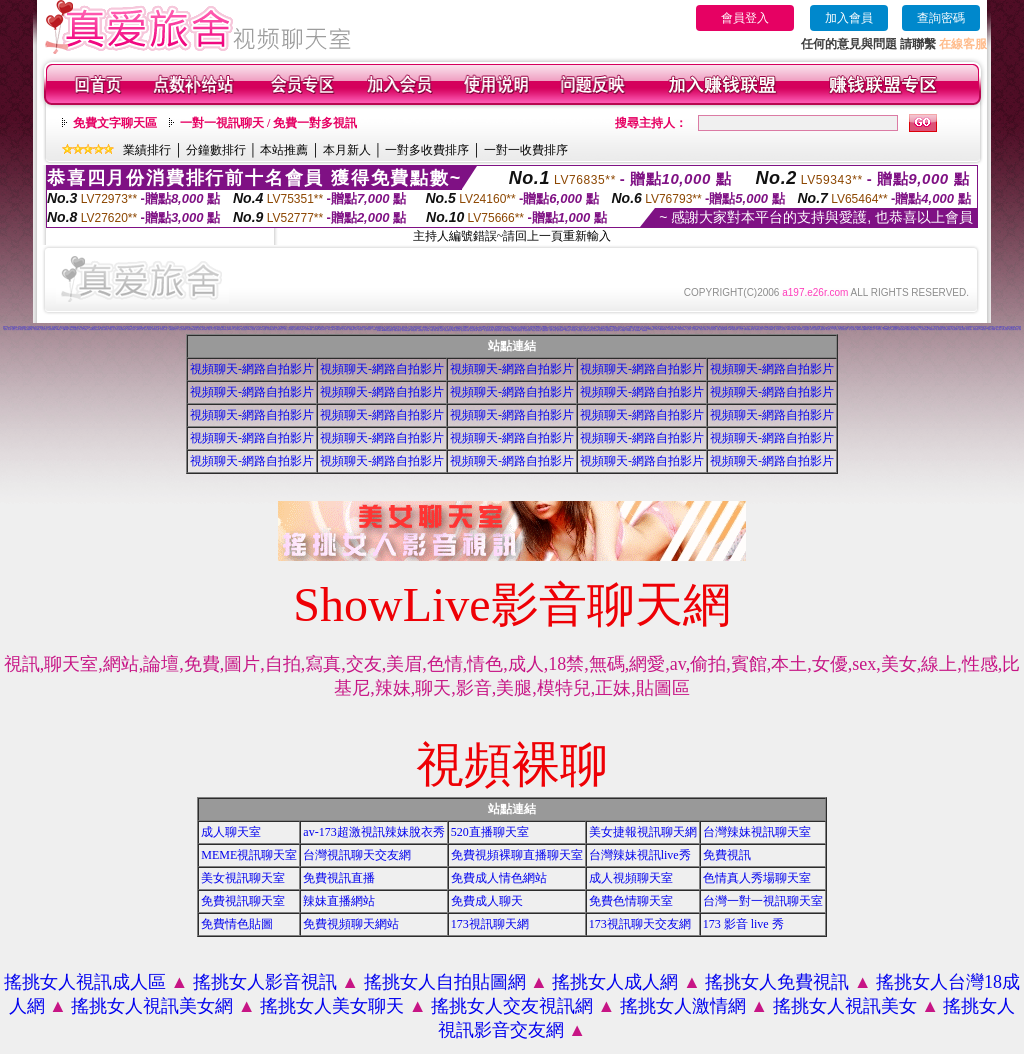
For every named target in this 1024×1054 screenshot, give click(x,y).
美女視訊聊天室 (243, 878)
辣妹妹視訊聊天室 (587, 330)
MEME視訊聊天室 (249, 855)
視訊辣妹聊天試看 (465, 330)
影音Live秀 (637, 330)
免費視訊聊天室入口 (173, 329)
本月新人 (347, 150)
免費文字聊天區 (115, 123)
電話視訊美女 (244, 329)
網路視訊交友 (280, 329)
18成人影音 (432, 330)
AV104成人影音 (630, 330)
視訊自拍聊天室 (104, 329)
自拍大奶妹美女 (712, 329)
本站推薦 (284, 150)
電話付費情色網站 (947, 329)
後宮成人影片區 (7, 329)
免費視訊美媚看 (901, 329)
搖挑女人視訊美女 (845, 1006)
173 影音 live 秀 (743, 924)
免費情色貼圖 (237, 924)
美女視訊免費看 (924, 329)
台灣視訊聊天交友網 (357, 855)
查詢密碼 (941, 18)
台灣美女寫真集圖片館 (192, 329)
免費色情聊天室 (631, 901)
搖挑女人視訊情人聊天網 (17, 329)
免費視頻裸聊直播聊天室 (517, 855)
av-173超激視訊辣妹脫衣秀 (373, 832)
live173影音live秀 (791, 329)
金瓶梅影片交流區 (131, 329)
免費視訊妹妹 (932, 329)
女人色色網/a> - (696, 329)
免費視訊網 (338, 329)
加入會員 (849, 18)
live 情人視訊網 (251, 329)
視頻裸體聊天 (275, 327)
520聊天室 (59, 329)
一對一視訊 (835, 329)
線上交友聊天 (777, 329)
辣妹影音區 (420, 330)
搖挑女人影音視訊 (265, 982)
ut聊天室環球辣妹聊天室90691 (224, 329)
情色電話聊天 (955, 329)
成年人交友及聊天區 (814, 329)
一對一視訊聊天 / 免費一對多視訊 (268, 123)
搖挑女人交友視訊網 (512, 1006)
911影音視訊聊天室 (507, 330)
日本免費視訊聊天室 (271, 329)
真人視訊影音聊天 (527, 330)
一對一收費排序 (526, 150)
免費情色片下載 (139, 329)
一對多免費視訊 (36, 329)
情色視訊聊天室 (886, 329)
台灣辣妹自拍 (602, 330)
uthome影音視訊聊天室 (387, 330)
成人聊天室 (231, 832)
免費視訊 (727, 855)
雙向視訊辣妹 (1005, 329)
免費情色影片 (872, 329)
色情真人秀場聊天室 (757, 878)
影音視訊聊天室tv (498, 330)
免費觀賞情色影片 (759, 329)
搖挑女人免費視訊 (777, 982)
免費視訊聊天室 (243, 901)
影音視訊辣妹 (969, 329)
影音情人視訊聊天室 (536, 330)
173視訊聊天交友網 (640, 924)
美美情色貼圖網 (308, 329)
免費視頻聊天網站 (351, 924)
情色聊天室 (360, 329)
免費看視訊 (644, 330)
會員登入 (745, 18)
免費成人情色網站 (499, 878)
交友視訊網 (315, 329)
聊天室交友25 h (331, 329)
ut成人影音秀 (440, 330)
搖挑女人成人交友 (212, 329)
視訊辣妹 (480, 330)
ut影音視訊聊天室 (456, 330)
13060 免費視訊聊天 (733, 329)
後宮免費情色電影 (406, 330)
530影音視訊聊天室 (517, 330)
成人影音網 (426, 330)
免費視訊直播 (339, 878)
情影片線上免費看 (83, 329)
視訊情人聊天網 (147, 329)
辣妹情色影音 (414, 330)
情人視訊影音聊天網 (488, 330)
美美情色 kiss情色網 (260, 329)
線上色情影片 (345, 329)
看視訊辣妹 (998, 329)
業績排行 (147, 150)
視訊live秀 (799, 329)
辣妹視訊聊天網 (473, 330)
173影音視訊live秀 (672, 329)
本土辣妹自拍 (595, 330)
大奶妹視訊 (579, 330)
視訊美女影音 (894, 329)
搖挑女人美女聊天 (332, 1006)
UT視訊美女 (879, 329)
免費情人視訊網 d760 (722, 329)
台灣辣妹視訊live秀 (640, 855)
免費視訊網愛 (806, 329)
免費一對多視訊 (367, 329)
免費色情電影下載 (28, 329)
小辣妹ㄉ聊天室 (552, 330)
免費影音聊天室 (397, 330)
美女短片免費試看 (704, 329)
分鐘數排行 (216, 150)
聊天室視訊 (828, 329)
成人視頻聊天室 (631, 878)
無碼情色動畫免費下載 (749, 329)
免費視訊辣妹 (545, 330)
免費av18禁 (66, 329)
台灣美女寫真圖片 (682, 329)
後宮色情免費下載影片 (299, 329)
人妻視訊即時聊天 (108, 328)
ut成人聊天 (783, 329)
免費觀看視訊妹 (609, 330)
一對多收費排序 (427, 150)
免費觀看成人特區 (353, 329)
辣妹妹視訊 (567, 330)
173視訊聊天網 (236, 329)
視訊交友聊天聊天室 (1013, 329)
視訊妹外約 (616, 330)
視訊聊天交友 (313, 327)
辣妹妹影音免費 (155, 329)
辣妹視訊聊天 (976, 329)
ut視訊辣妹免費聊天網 (121, 329)
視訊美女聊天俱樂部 (202, 329)
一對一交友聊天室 (852, 329)
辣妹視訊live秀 (51, 329)
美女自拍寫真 (560, 330)
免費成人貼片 (112, 329)
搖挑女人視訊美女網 (152, 1006)
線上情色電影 (939, 329)
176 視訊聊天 (651, 329)
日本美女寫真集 (163, 329)
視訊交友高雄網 (182, 329)
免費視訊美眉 (909, 329)
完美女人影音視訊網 (288, 329)
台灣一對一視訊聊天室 (763, 901)
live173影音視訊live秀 (862, 329)
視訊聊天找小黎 (552, 326)
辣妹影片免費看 (991, 329)
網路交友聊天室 (322, 329)
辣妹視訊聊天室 (447, 330)
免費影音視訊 (962, 329)
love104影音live (768, 329)
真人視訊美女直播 (843, 329)
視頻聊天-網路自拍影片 (252, 369)
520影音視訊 (983, 329)
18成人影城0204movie (660, 329)
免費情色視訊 (916, 329)
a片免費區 (622, 330)
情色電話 (689, 329)
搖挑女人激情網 (683, 1006)
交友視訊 (741, 329)
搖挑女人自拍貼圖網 (445, 982)
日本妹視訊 (573, 330)
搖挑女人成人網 (615, 982)
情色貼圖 (530, 328)
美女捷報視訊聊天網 (643, 832)
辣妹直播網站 (339, 901)
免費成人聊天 (487, 901)
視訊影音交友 (44, 329)
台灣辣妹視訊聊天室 (757, 832)
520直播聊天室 (490, 832)
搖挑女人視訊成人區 (85, 982)
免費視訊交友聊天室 (73, 329)
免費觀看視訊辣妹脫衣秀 (94, 329)
